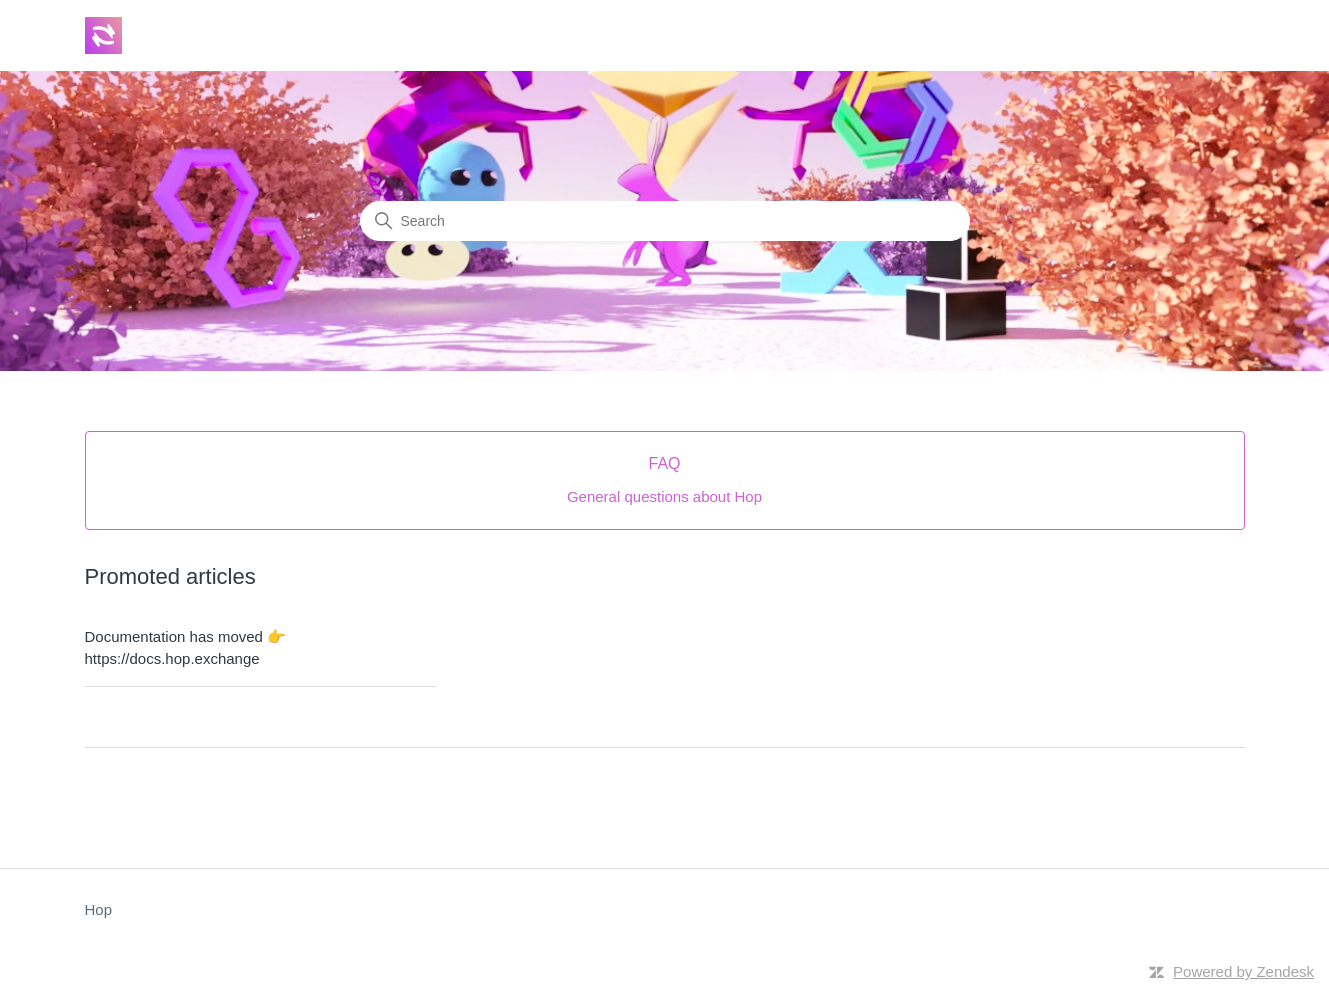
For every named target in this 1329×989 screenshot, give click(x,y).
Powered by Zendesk (1243, 971)
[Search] (665, 221)
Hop (99, 909)
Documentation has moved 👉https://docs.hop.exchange (186, 648)
